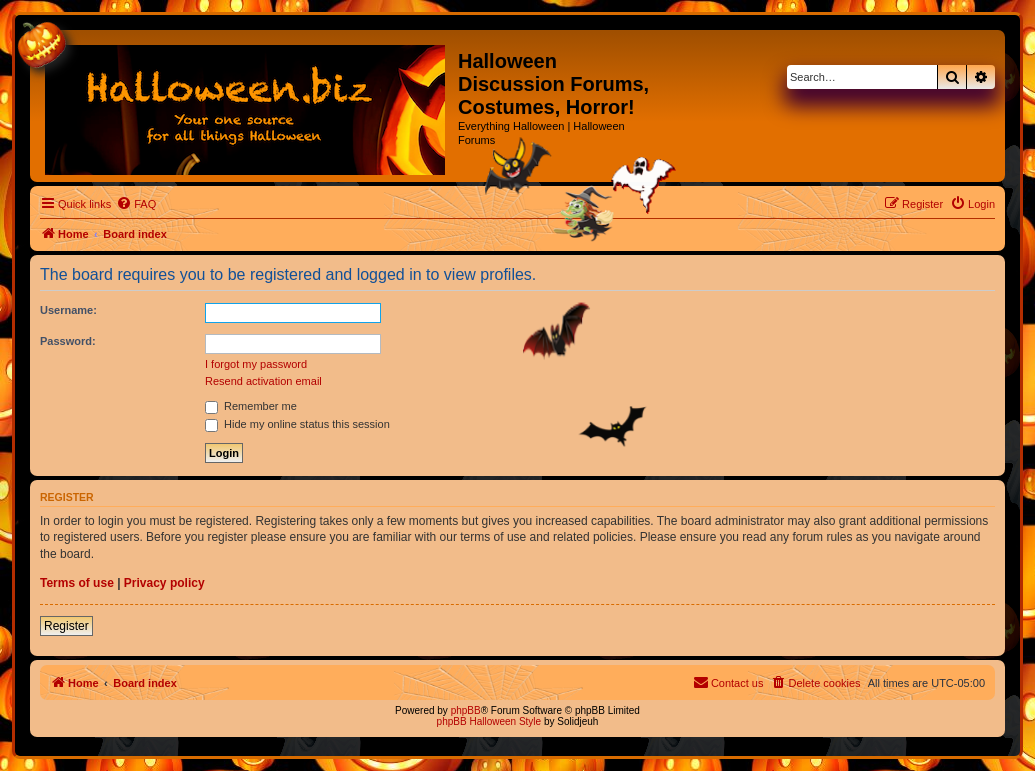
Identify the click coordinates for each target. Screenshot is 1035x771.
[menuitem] (136, 204)
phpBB (466, 710)
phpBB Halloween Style (489, 721)
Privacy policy (164, 583)
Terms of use (77, 583)
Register (66, 626)
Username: (68, 310)
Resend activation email (263, 381)
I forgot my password (256, 364)
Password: (68, 341)
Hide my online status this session (297, 424)
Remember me (251, 406)
